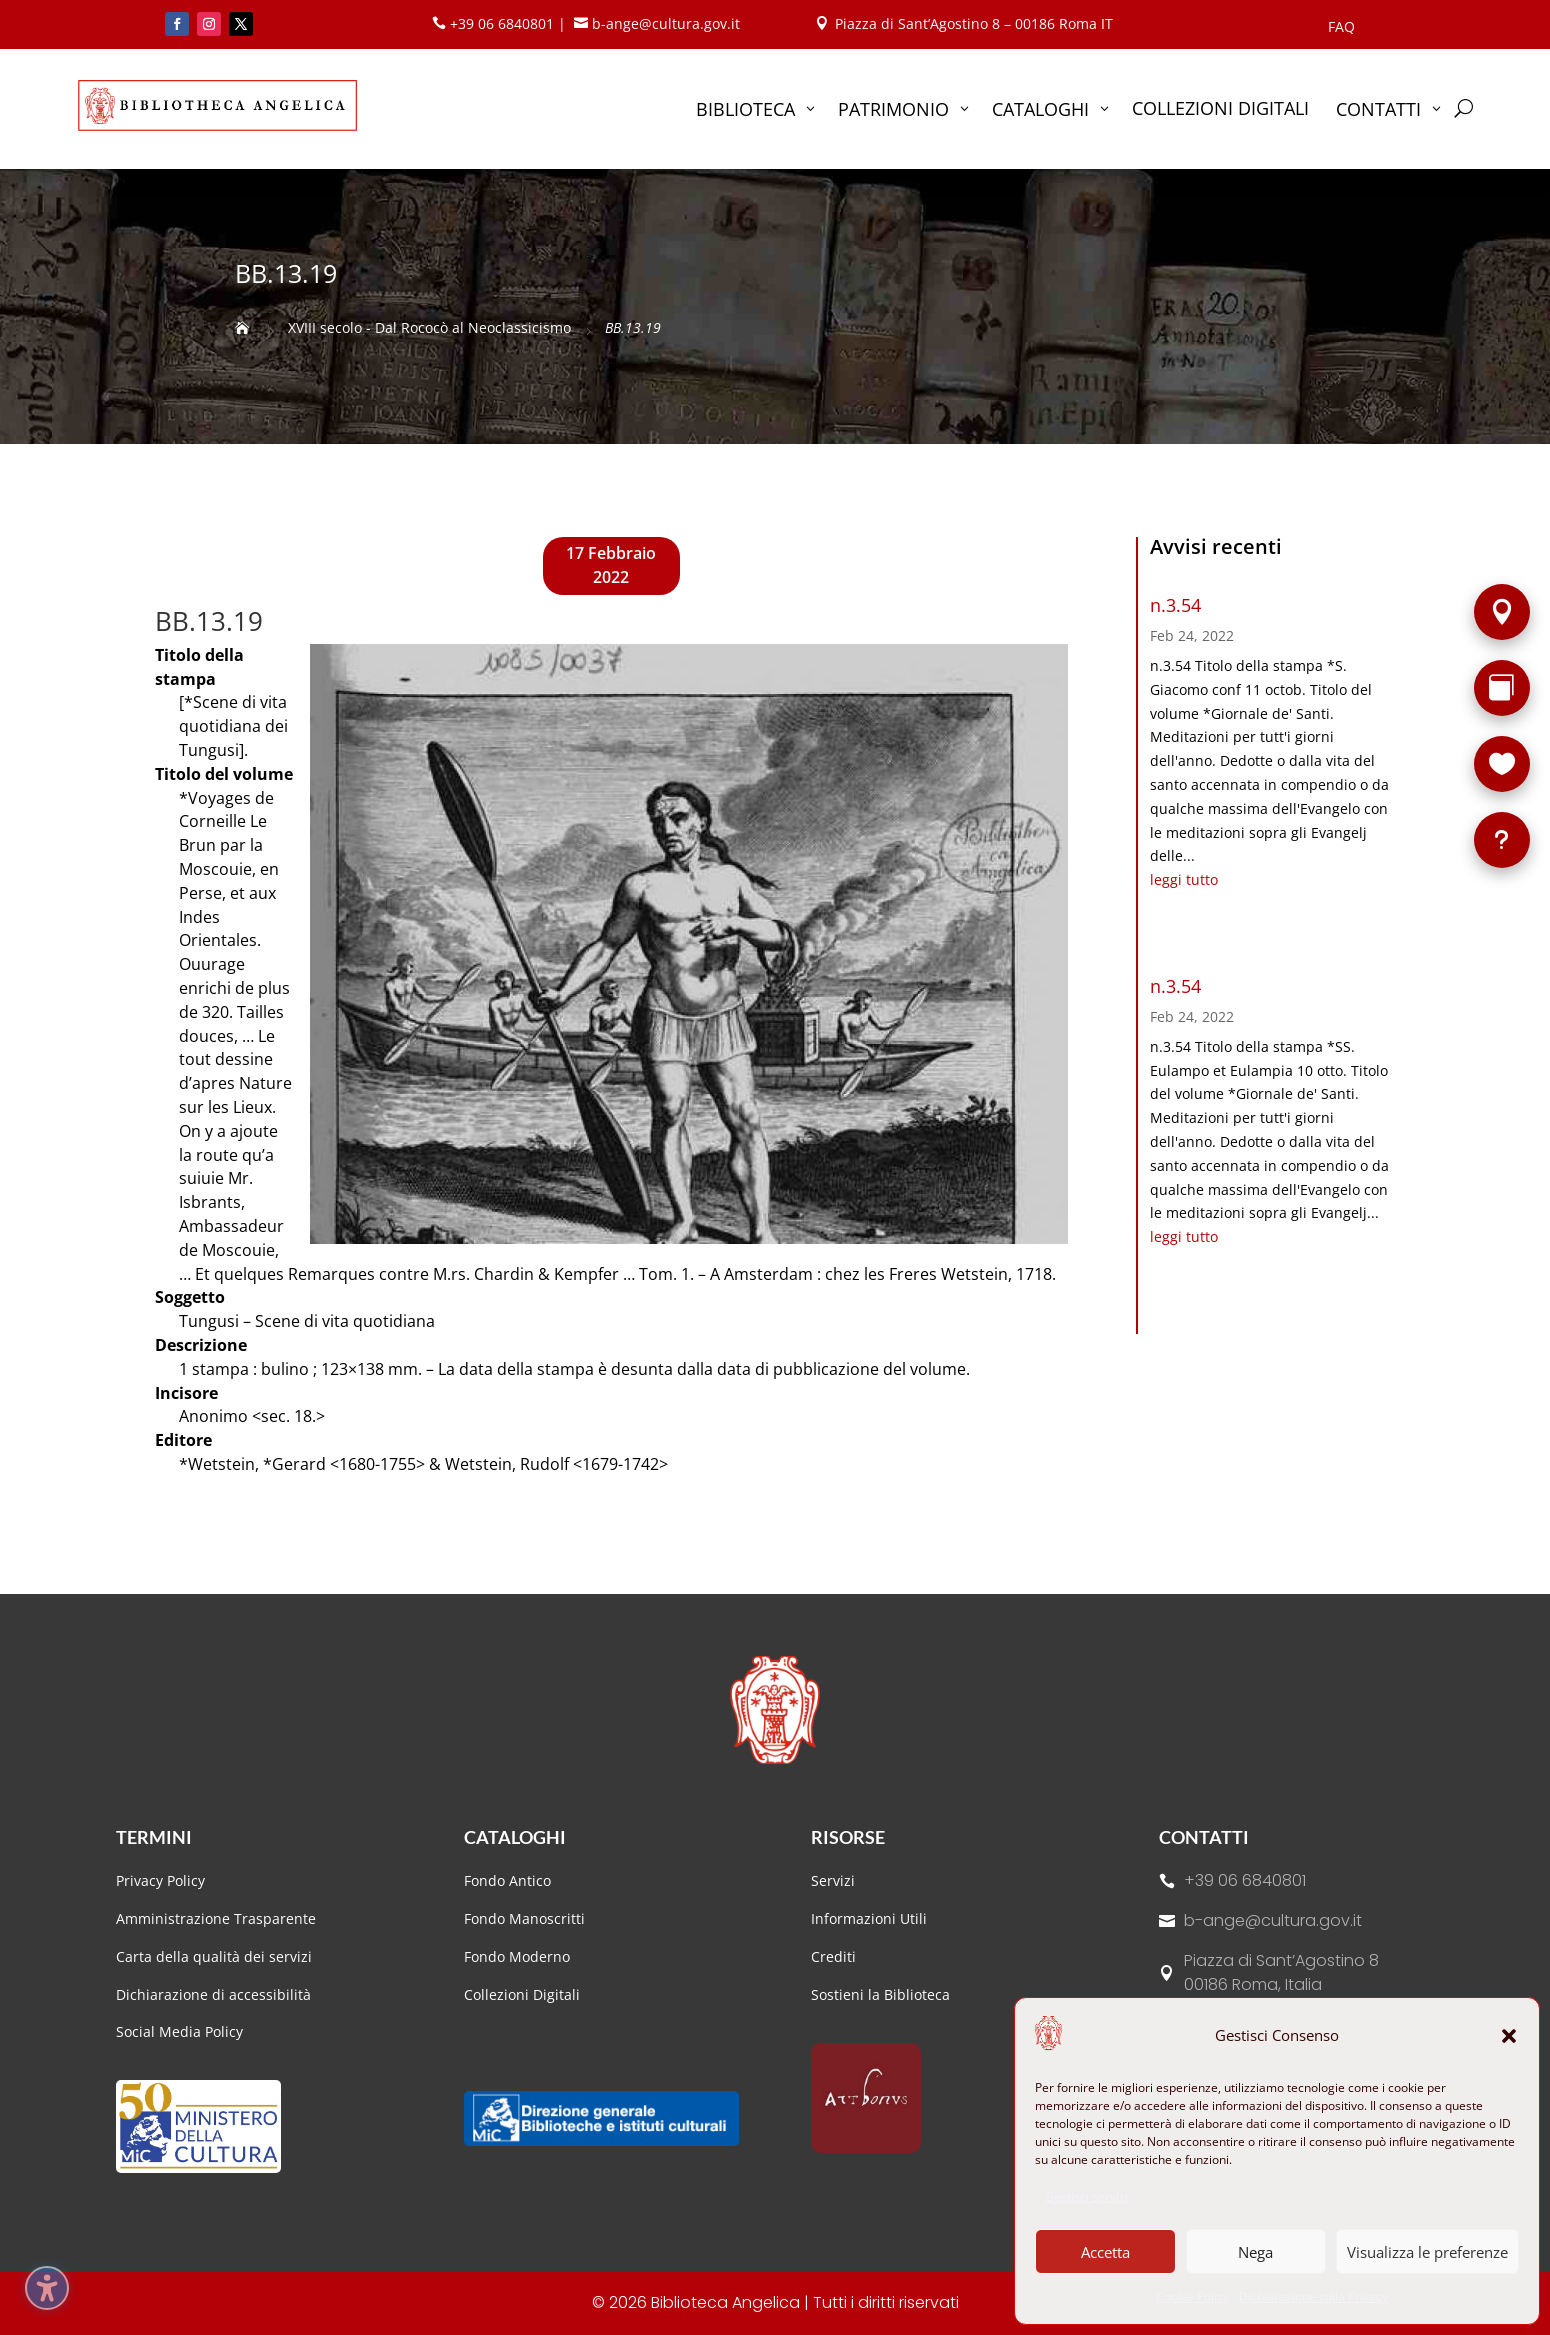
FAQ (1341, 28)
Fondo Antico (507, 1880)
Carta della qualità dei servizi (214, 1956)
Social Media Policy (179, 2031)
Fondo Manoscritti (524, 1918)
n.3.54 (1175, 605)
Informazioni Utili (869, 1918)
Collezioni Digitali (522, 1994)
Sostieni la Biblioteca (880, 1994)
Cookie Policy (1192, 2296)
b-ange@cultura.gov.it (1273, 1920)
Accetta (1105, 2252)
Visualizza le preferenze (1427, 2252)
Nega (1255, 2252)
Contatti (1204, 1837)
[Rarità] (1502, 688)
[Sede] (1502, 612)
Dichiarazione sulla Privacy (1313, 2296)
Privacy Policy (160, 1880)
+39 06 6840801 (1245, 1880)
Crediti (833, 1956)
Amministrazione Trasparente (216, 1918)
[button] (1509, 2036)
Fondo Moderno (517, 1956)
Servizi (833, 1880)
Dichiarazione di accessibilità (215, 1994)
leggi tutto (1184, 879)
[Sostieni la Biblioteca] (1502, 764)
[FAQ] (1502, 840)
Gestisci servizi (1086, 2196)
